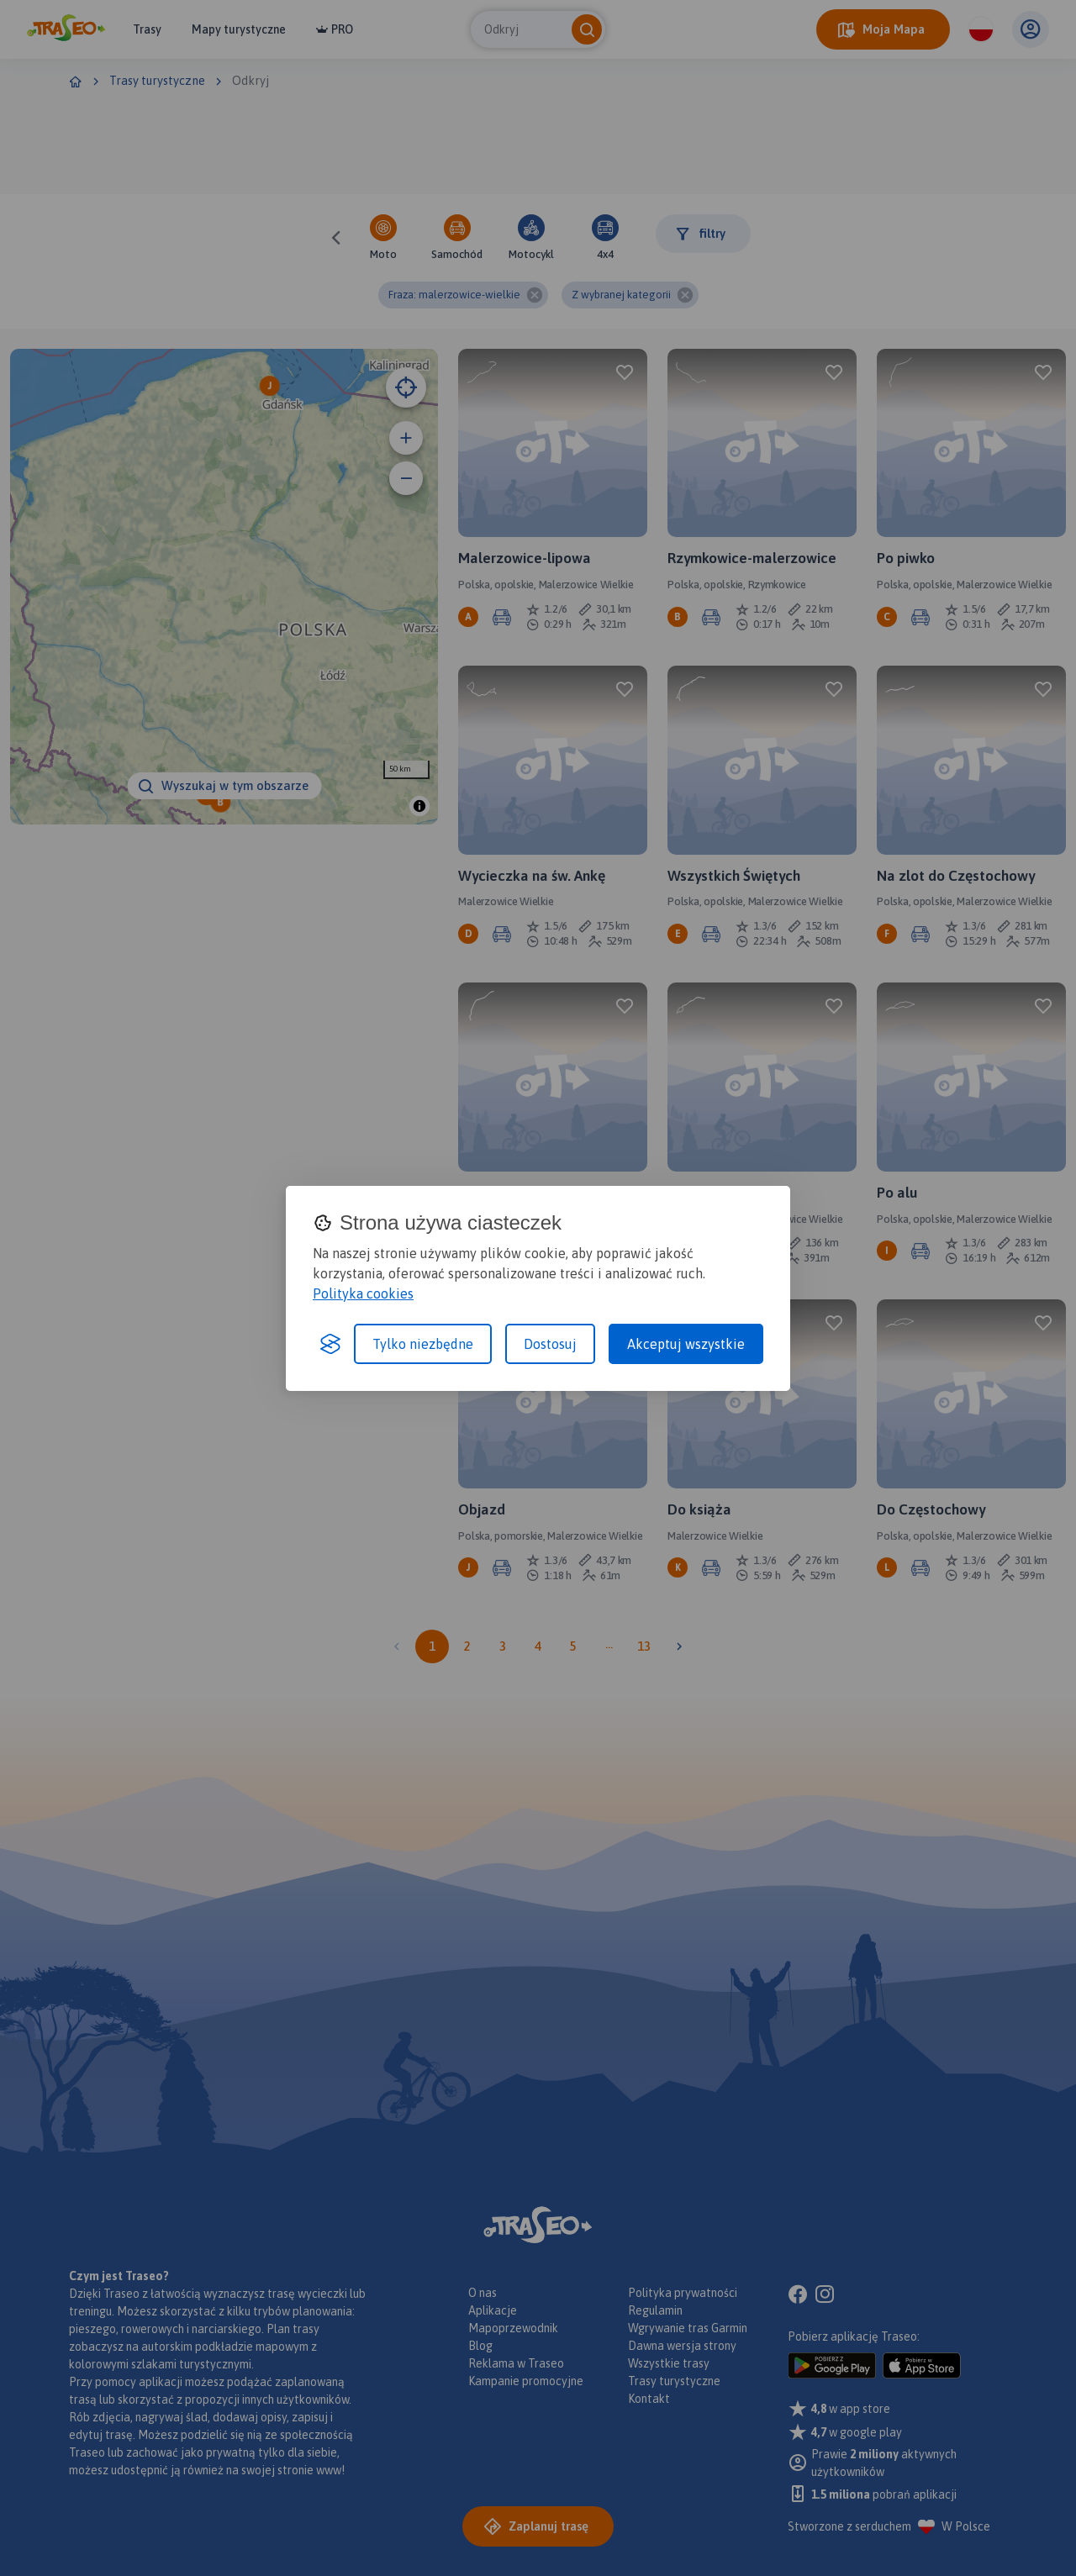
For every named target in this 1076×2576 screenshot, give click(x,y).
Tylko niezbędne (422, 1343)
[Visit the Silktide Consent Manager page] (330, 1344)
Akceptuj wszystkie (686, 1343)
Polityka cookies (363, 1293)
